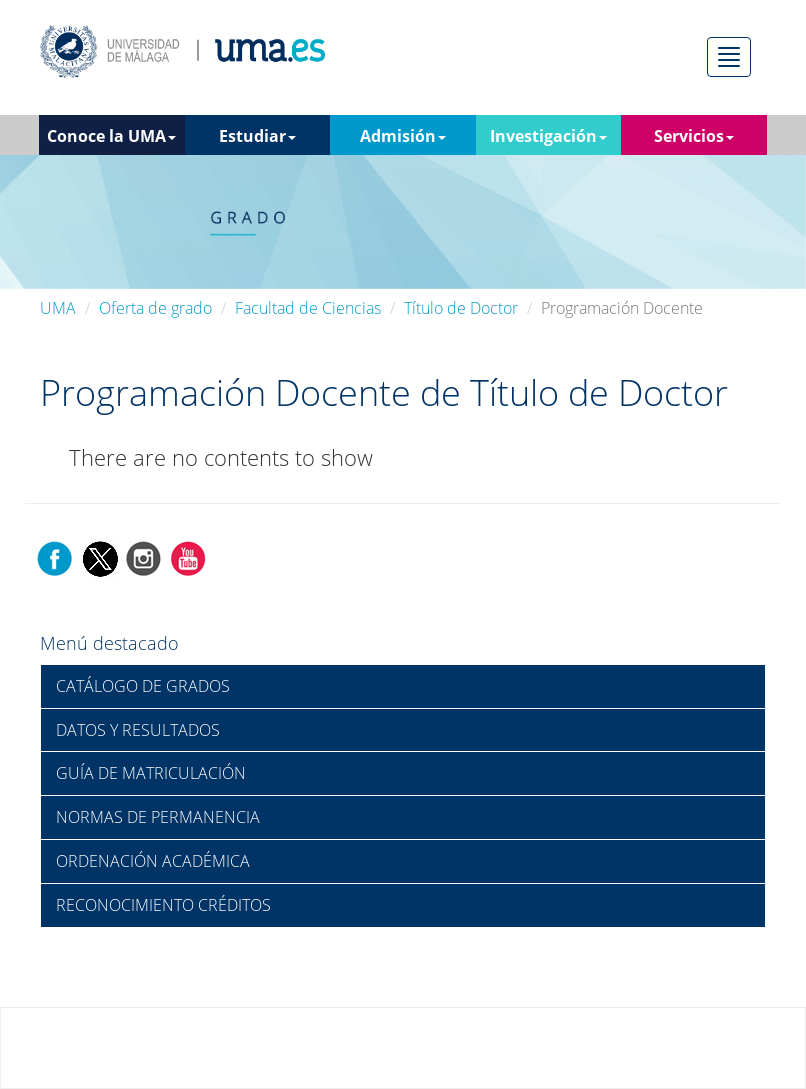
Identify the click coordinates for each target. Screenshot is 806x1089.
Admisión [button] (403, 136)
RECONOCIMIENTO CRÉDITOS (163, 905)
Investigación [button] (548, 136)
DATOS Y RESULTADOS (138, 730)
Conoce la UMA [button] (111, 136)
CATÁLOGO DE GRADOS (143, 686)
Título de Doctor (461, 308)
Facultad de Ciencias (308, 308)
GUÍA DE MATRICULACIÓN (151, 773)
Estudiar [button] (257, 136)
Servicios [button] (694, 136)
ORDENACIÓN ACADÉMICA (153, 861)
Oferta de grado (155, 308)
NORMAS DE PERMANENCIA (158, 817)
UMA (58, 308)
